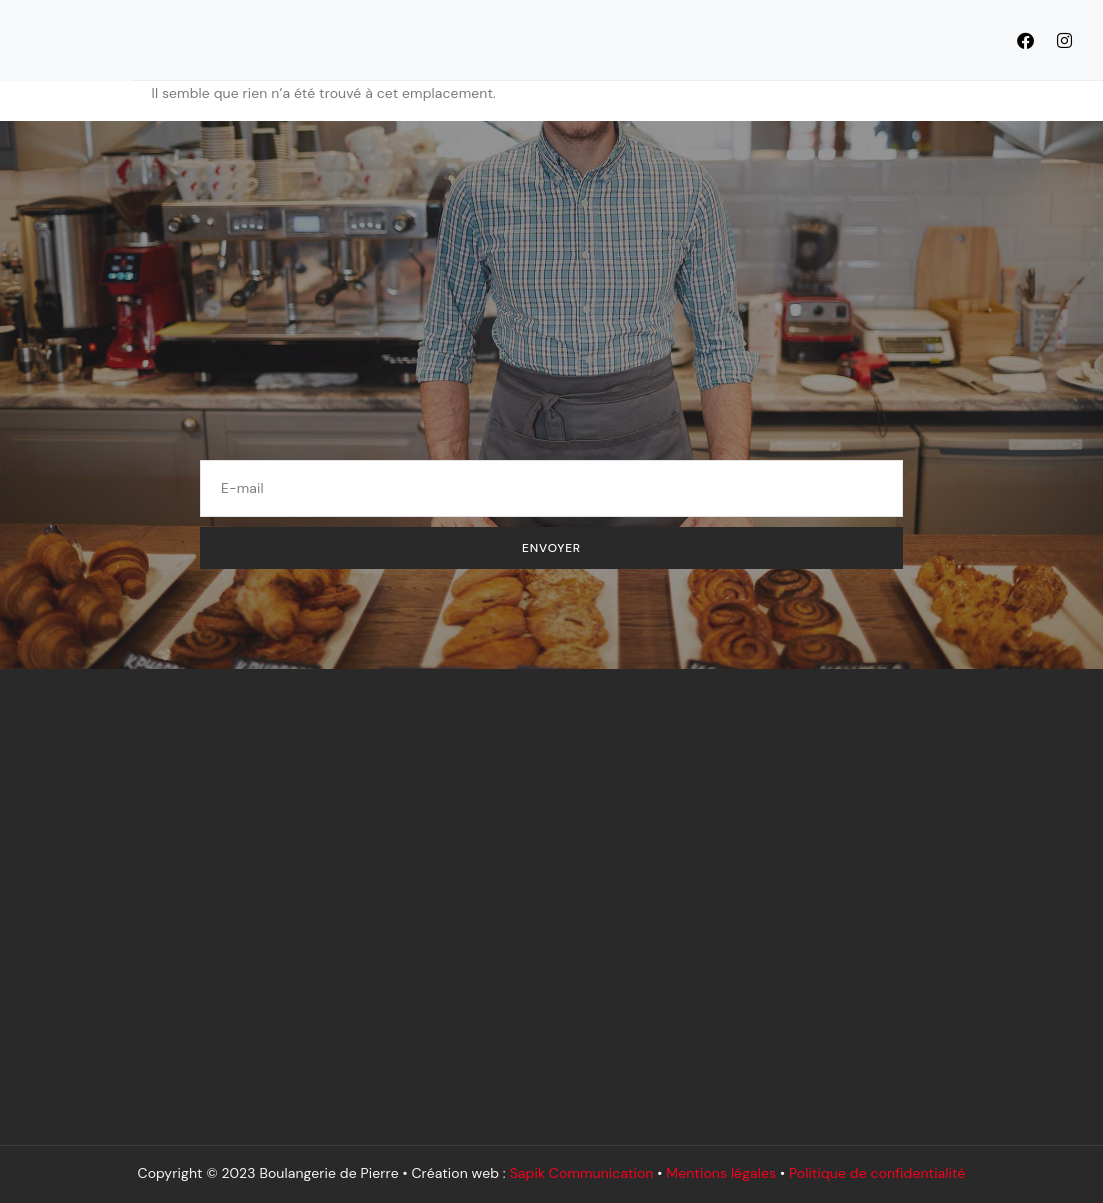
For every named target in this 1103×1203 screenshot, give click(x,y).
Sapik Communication (582, 1173)
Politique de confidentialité (877, 1173)
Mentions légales (721, 1173)
